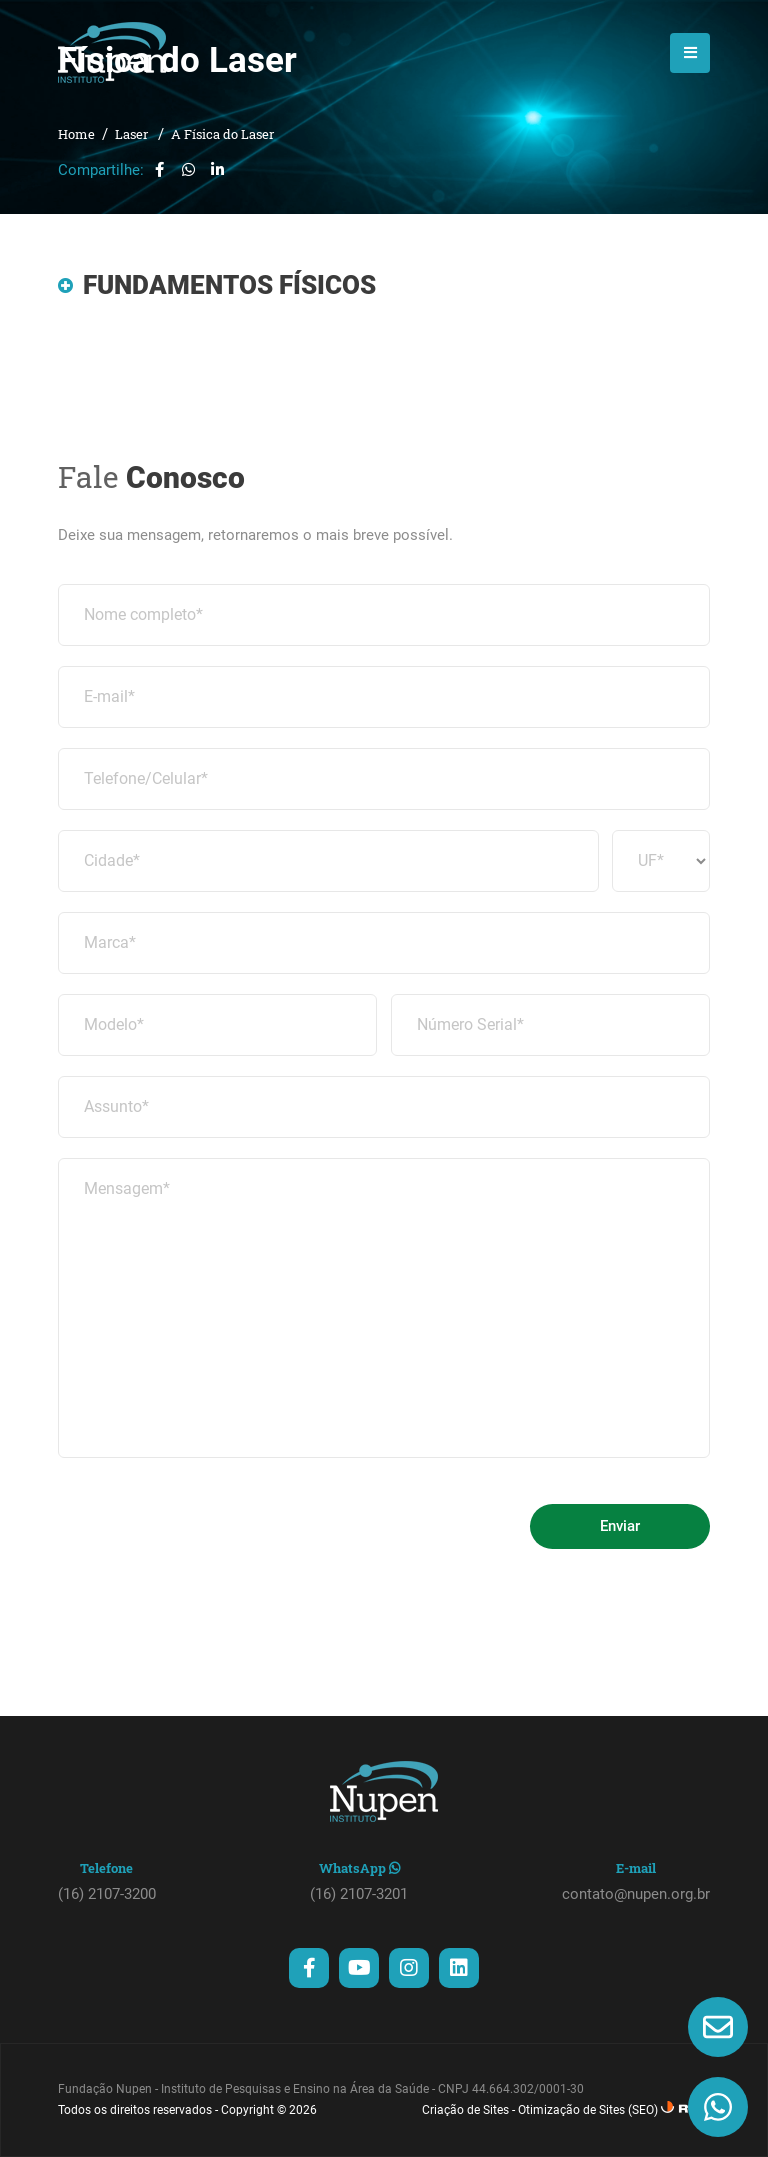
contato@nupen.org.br (636, 1894)
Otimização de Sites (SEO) (588, 2110)
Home (76, 134)
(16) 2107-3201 (359, 1894)
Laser (133, 134)
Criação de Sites (465, 2110)
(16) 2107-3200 (107, 1894)
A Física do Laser (222, 134)
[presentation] (210, 1517)
